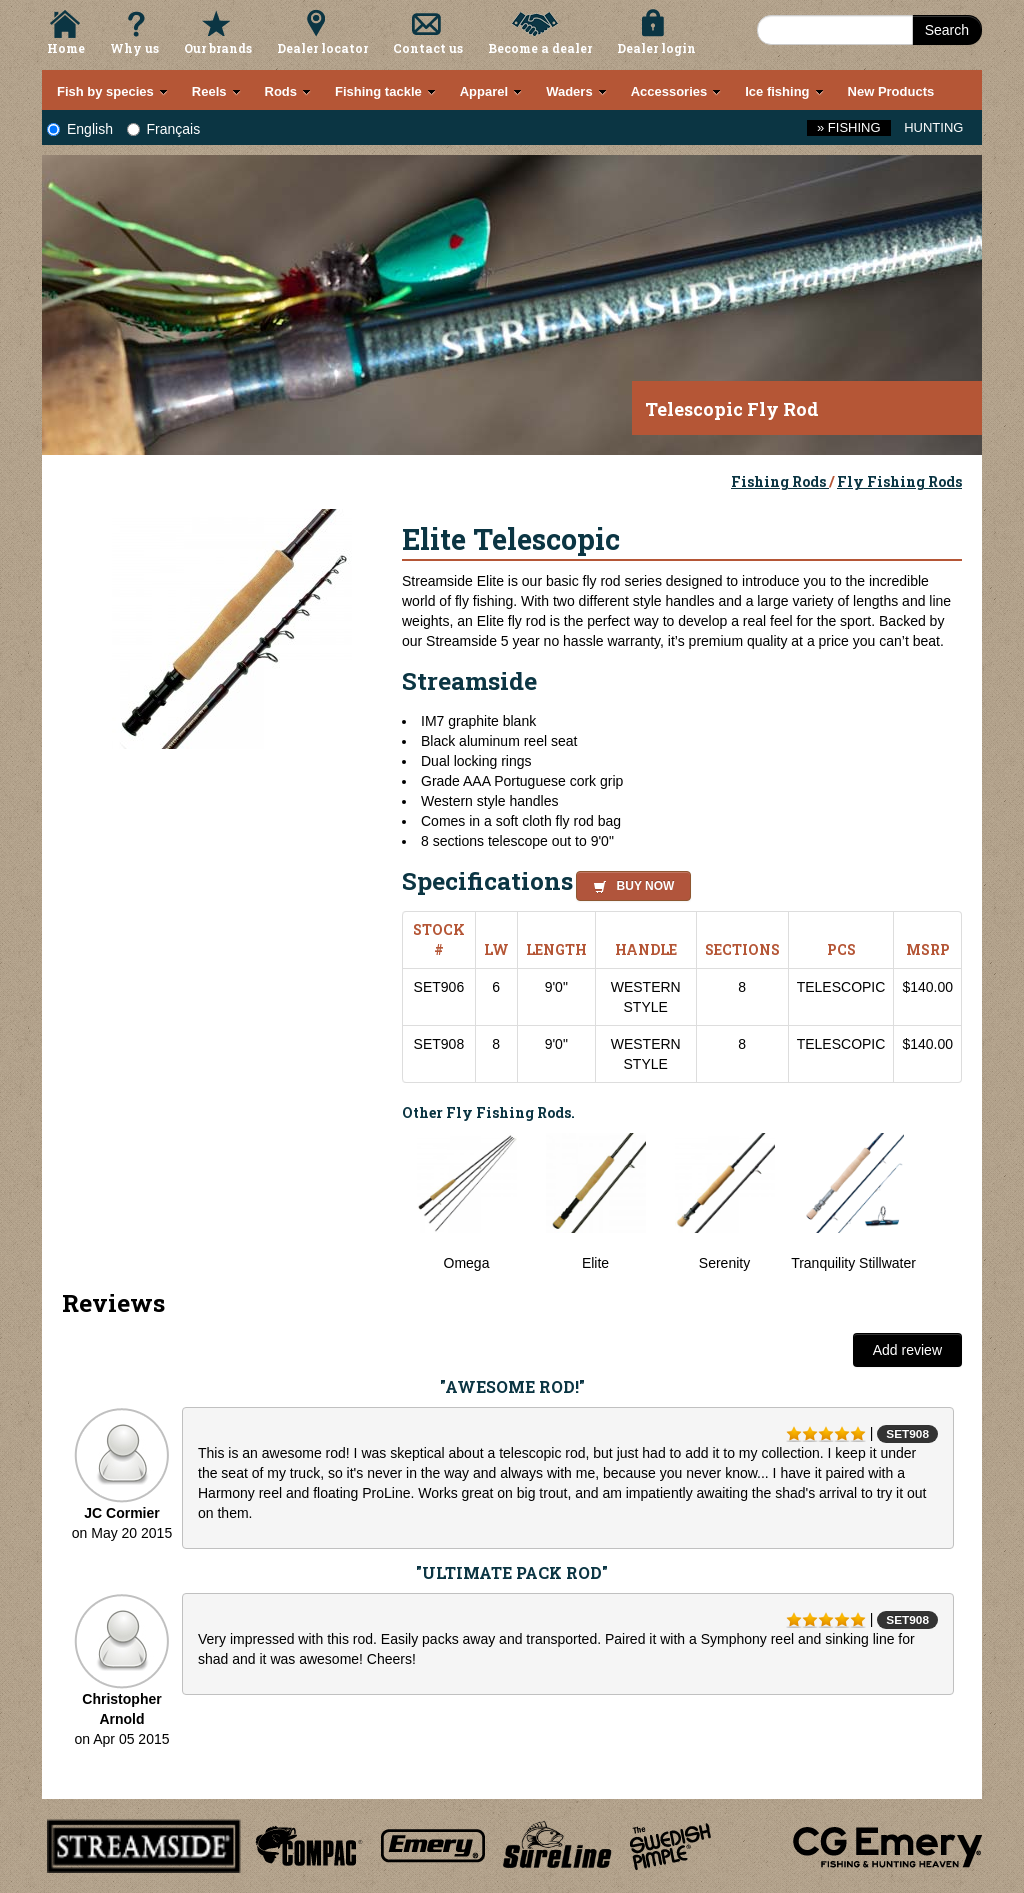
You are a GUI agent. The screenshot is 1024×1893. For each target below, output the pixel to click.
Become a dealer (540, 48)
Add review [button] (907, 1350)
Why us (134, 48)
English (80, 129)
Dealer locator (322, 48)
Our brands (218, 48)
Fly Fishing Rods (899, 481)
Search (947, 30)
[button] (629, 883)
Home (66, 48)
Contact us (428, 48)
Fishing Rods (780, 481)
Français (164, 129)
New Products (891, 91)
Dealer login (656, 48)
